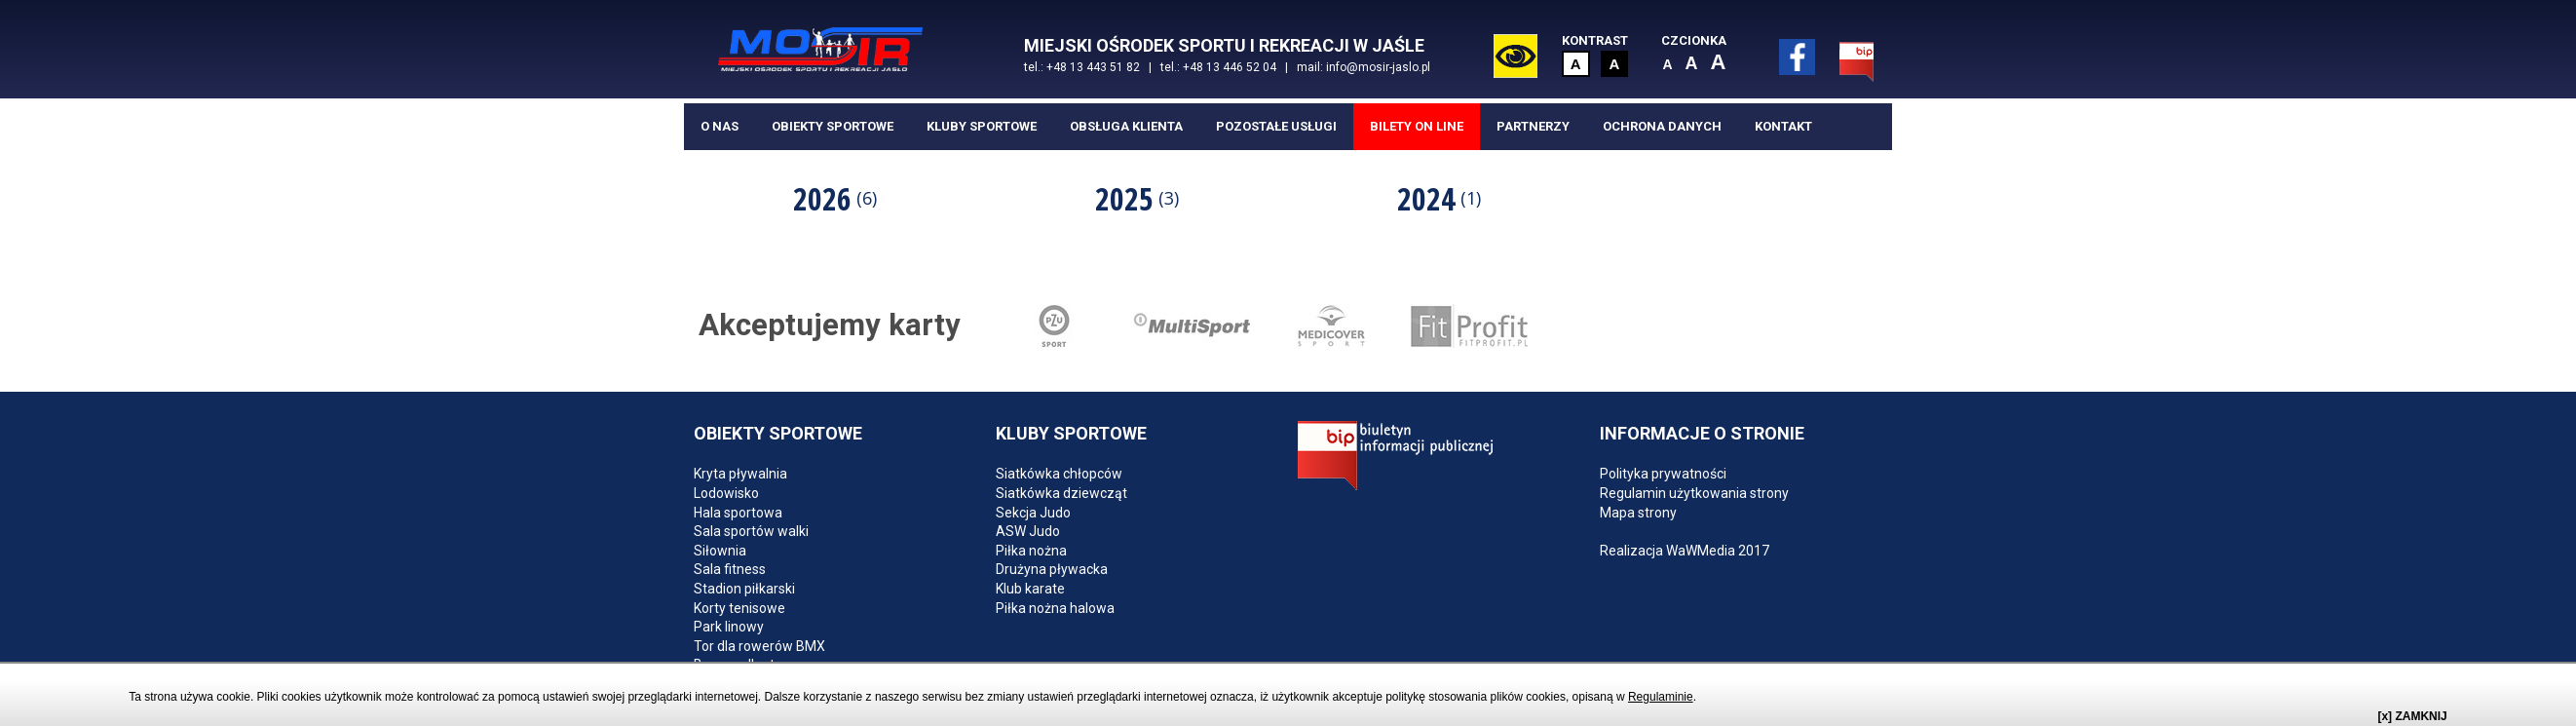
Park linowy (729, 628)
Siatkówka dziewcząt (1061, 495)
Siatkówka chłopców (1059, 476)
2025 (1137, 200)
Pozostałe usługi (1276, 128)
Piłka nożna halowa (1055, 610)
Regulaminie (1660, 697)
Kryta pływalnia (740, 476)
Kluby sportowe (982, 128)
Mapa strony (1638, 514)
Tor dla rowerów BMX (759, 648)
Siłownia (720, 552)
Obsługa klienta (1126, 128)
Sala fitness (730, 571)
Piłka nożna (1031, 552)
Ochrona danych (1662, 128)
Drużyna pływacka (1052, 571)
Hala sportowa (738, 514)
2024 (1439, 200)
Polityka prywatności (1663, 476)
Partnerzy (1533, 128)
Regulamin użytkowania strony (1694, 495)
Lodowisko (726, 495)
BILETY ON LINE (1416, 128)
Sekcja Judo (1033, 514)
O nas (720, 128)
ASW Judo (1028, 533)
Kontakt (1783, 128)
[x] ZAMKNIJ (2411, 716)
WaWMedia (1700, 552)
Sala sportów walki (751, 533)
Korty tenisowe (739, 610)
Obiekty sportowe (832, 128)
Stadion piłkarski (744, 590)
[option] (835, 200)
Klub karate (1030, 590)
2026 (835, 200)
